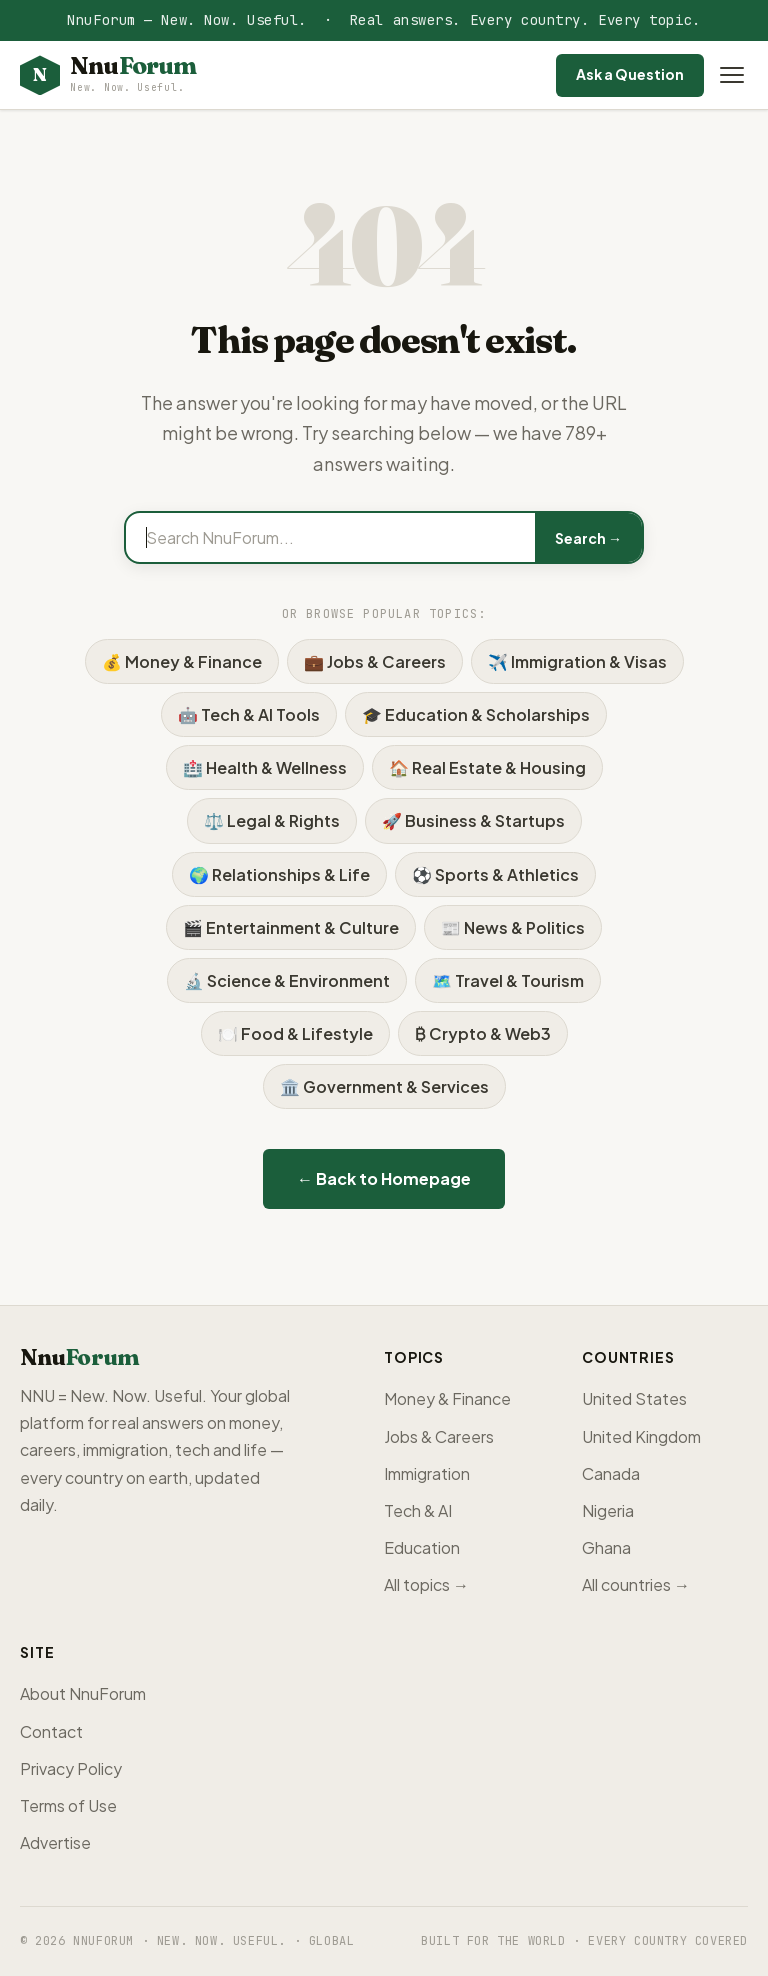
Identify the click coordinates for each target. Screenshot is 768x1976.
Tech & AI (418, 1510)
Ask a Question (630, 74)
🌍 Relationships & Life (279, 874)
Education (422, 1547)
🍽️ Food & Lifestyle (295, 1033)
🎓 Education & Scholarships (476, 714)
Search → (588, 538)
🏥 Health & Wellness (265, 767)
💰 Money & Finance (182, 661)
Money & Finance (447, 1398)
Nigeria (608, 1510)
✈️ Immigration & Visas (577, 661)
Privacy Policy (71, 1768)
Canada (611, 1473)
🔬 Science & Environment (287, 980)
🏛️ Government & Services (384, 1086)
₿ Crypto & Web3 (483, 1033)
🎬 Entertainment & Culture (291, 927)
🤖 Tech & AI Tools (249, 714)
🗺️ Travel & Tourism (508, 980)
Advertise (55, 1842)
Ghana (606, 1547)
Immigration (427, 1473)
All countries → (636, 1584)
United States (634, 1398)
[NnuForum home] (108, 75)
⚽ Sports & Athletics (495, 874)
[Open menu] (732, 75)
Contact (51, 1731)
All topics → (426, 1584)
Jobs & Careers (439, 1436)
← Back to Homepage (384, 1178)
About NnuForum (83, 1693)
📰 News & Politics (513, 927)
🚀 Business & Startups (473, 820)
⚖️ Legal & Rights (272, 820)
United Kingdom (641, 1436)
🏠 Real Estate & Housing (487, 767)
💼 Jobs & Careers (375, 661)
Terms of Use (68, 1805)
